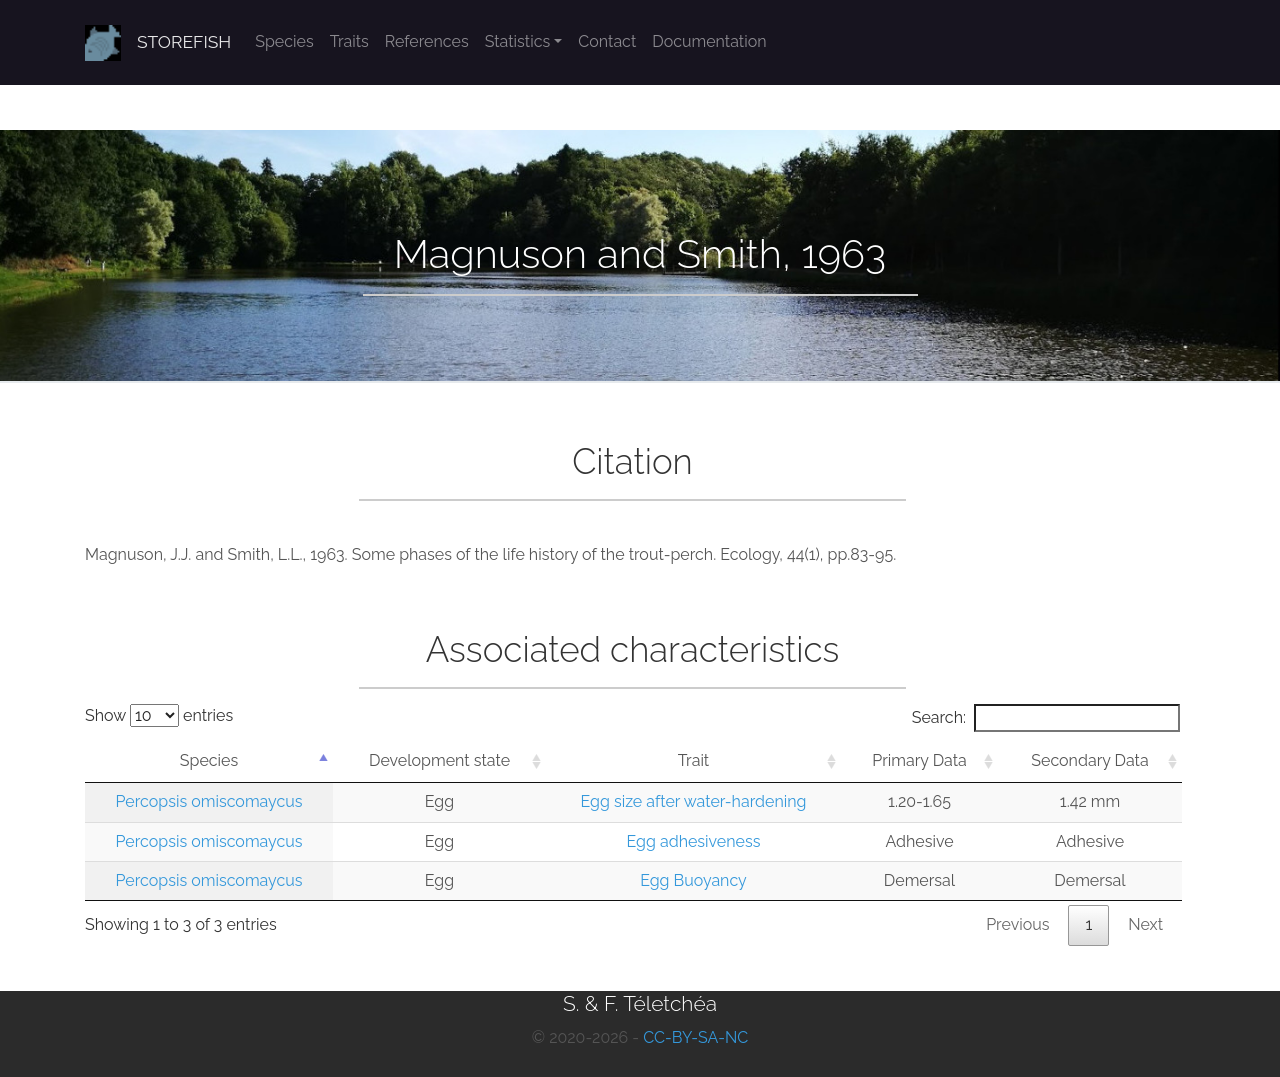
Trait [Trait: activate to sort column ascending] (693, 760)
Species (284, 41)
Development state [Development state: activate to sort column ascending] (439, 760)
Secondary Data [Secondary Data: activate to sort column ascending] (1089, 760)
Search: (1046, 718)
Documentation (709, 41)
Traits (349, 41)
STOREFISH (184, 42)
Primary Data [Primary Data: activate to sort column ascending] (919, 760)
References (427, 41)
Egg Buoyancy (693, 880)
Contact (607, 41)
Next (1145, 924)
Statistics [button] (518, 41)
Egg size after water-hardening (694, 801)
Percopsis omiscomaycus (209, 801)
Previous (1017, 924)
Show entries (159, 715)
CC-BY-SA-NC (695, 1037)
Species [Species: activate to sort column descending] (209, 760)
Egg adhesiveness (694, 841)
